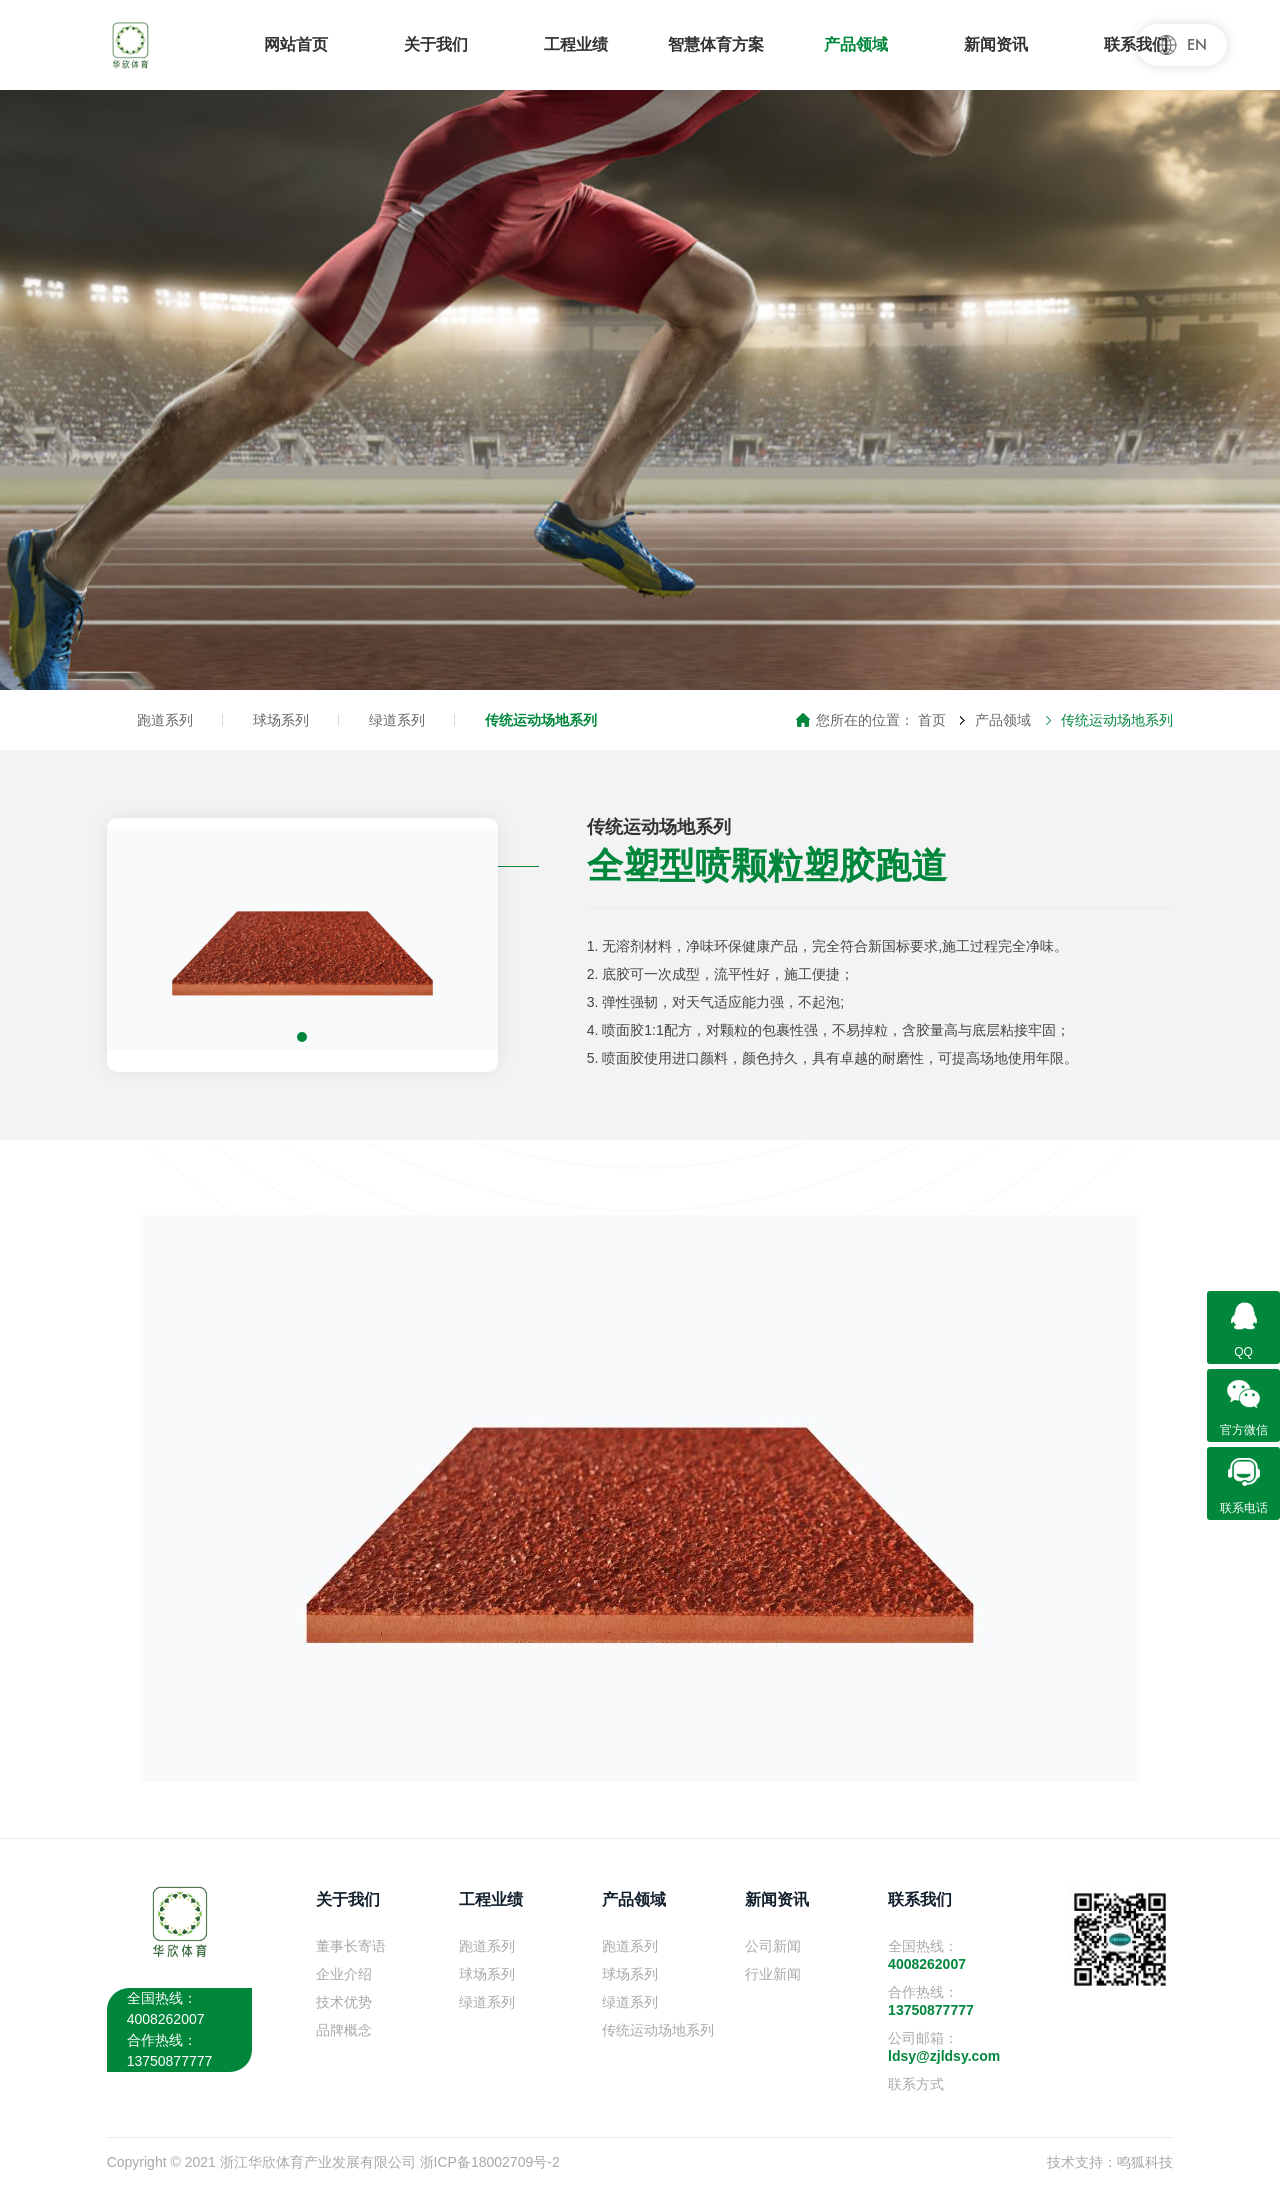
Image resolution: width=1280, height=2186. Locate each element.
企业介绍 (344, 1974)
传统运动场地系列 (541, 720)
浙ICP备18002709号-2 (490, 2162)
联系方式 (916, 2084)
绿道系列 (397, 720)
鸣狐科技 (1145, 2162)
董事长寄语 (351, 1946)
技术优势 (344, 2002)
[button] (302, 1037)
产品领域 (1003, 720)
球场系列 (281, 720)
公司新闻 (773, 1946)
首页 (932, 720)
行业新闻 (773, 1974)
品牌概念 (344, 2030)
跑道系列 (165, 720)
